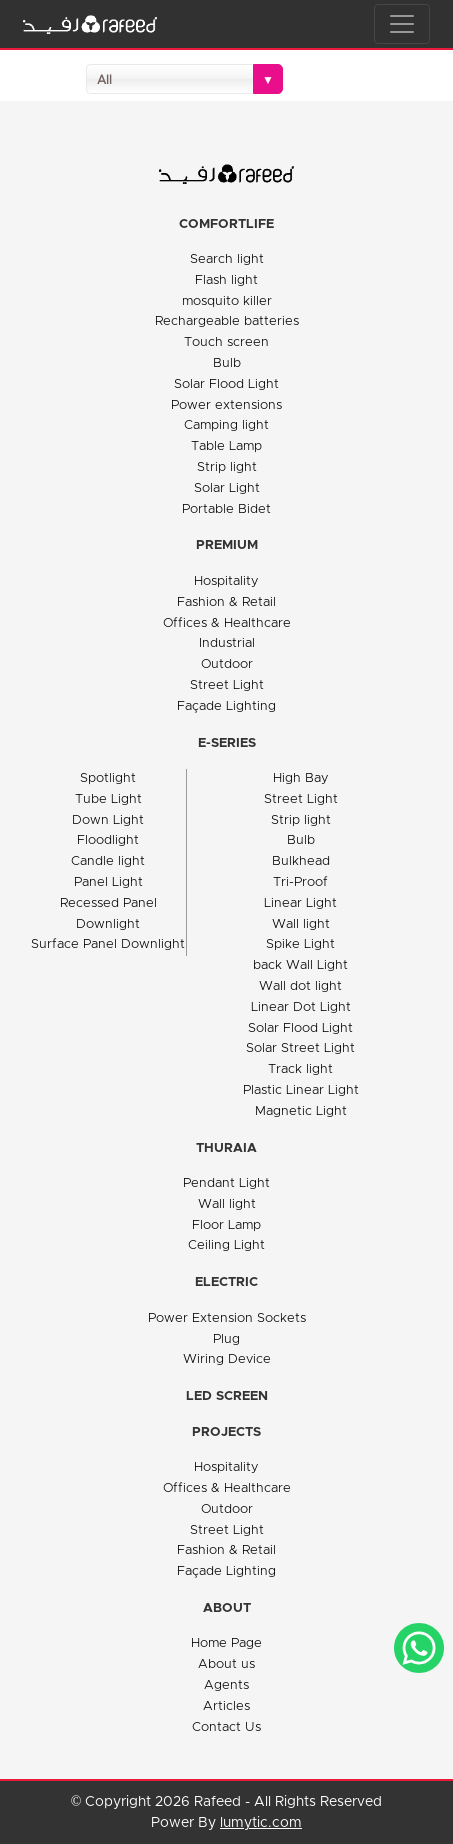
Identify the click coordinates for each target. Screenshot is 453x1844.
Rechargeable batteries (227, 321)
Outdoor (227, 664)
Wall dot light (300, 986)
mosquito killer (227, 301)
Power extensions (226, 405)
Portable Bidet (226, 509)
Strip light (227, 467)
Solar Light (227, 488)
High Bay (301, 778)
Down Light (108, 820)
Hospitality (226, 581)
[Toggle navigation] (402, 24)
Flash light (226, 280)
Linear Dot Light (301, 1007)
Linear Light (300, 903)
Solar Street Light (300, 1048)
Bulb (227, 363)
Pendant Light (226, 1183)
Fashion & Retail (226, 602)
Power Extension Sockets (227, 1318)
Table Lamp (226, 446)
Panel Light (108, 882)
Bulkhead (301, 861)
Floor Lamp (226, 1225)
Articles (226, 1706)
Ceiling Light (226, 1245)
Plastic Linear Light (301, 1090)
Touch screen (226, 342)
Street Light (227, 685)
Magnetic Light (301, 1111)
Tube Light (108, 799)
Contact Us (226, 1727)
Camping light (226, 425)
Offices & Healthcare (227, 623)
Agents (226, 1685)
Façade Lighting (226, 706)
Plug (226, 1339)
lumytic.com (261, 1823)
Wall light (301, 924)
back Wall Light (300, 965)
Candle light (108, 861)
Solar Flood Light (226, 384)
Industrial (227, 643)
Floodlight (108, 840)
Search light (227, 259)
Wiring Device (227, 1359)
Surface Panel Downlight (108, 944)
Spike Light (300, 944)
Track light (300, 1069)
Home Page (226, 1643)
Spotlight (108, 778)
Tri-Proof (300, 882)
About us (226, 1664)
